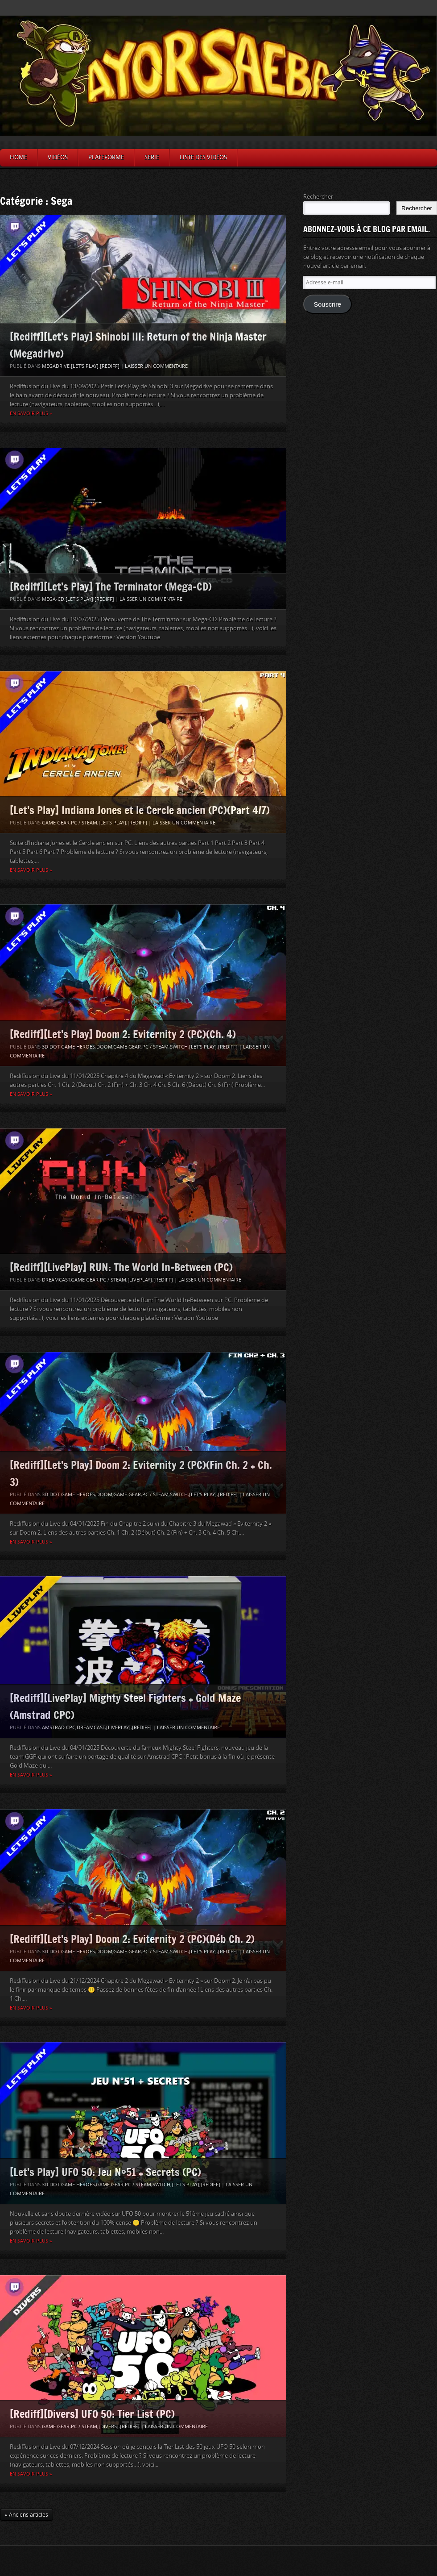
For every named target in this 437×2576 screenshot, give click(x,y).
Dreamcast (56, 1280)
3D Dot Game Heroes (68, 1047)
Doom (104, 1047)
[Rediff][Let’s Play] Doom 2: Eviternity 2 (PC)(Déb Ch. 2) (132, 1938)
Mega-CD (53, 599)
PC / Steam (84, 823)
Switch (179, 1047)
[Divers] (109, 2427)
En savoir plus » (31, 413)
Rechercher (318, 196)
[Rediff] (110, 366)
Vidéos (58, 157)
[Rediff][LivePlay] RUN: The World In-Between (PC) (121, 1267)
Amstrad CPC (58, 1728)
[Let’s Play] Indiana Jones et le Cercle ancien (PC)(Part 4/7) (140, 810)
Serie (151, 157)
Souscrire (327, 304)
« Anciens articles (26, 2515)
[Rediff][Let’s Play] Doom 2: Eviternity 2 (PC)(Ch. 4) (123, 1034)
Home (18, 157)
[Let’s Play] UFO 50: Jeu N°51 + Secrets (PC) (105, 2171)
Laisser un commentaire (156, 366)
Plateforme (106, 157)
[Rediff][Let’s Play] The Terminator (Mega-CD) (111, 586)
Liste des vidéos (203, 157)
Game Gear (56, 823)
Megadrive (56, 366)
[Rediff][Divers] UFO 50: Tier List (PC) (92, 2413)
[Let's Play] (85, 366)
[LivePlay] (140, 1280)
